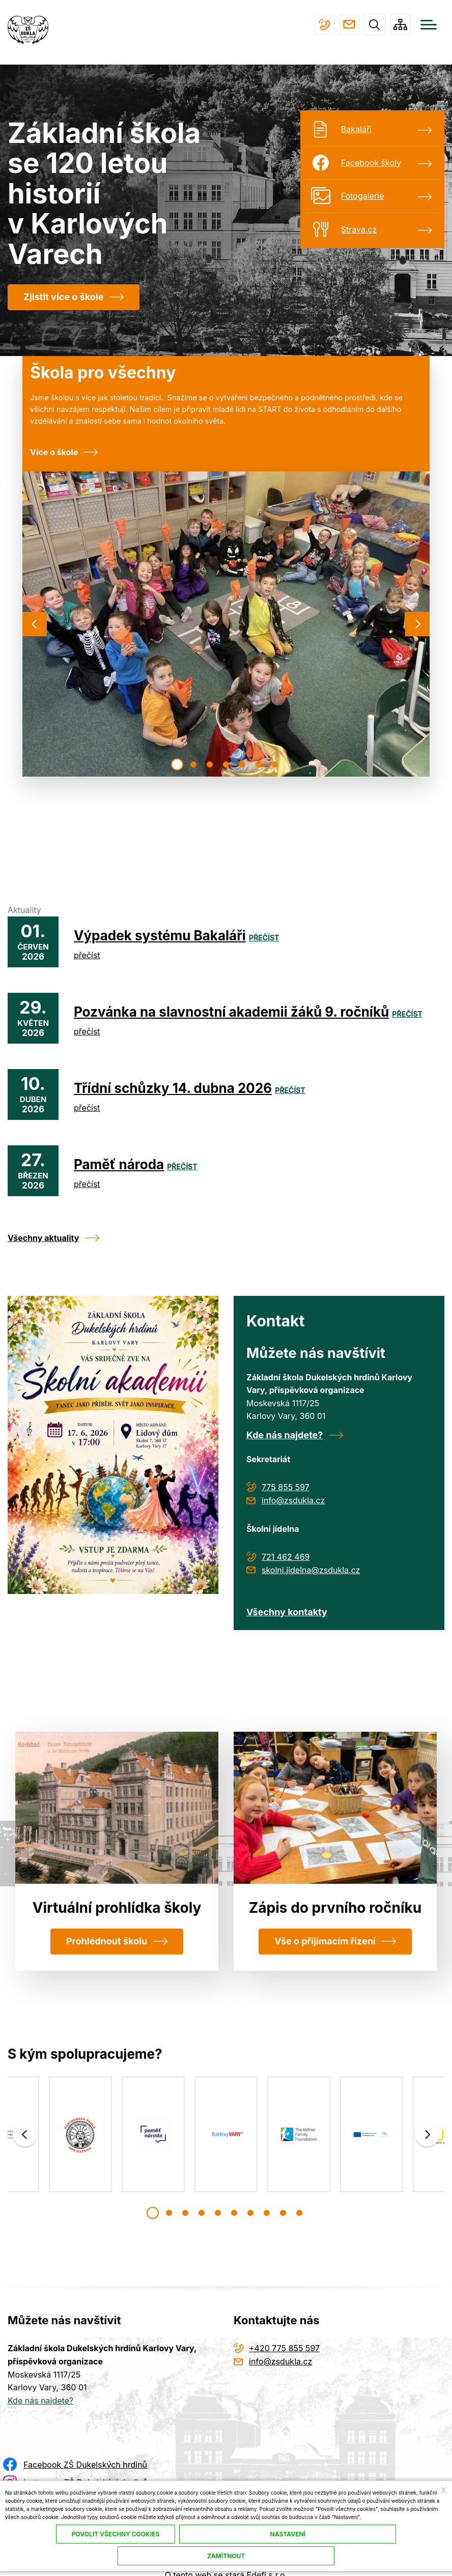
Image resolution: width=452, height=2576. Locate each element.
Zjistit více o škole (63, 297)
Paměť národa (119, 1165)
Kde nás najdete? (284, 1435)
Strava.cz (359, 230)
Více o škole (54, 453)
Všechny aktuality (43, 1238)
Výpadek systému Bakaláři (160, 936)
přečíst (264, 938)
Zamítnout (226, 2556)
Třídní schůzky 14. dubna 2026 (173, 1089)
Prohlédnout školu (106, 1941)
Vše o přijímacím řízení (324, 1941)
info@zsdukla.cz (346, 25)
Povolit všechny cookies (116, 2534)
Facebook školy (371, 163)
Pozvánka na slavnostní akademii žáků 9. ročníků (231, 1012)
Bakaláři (356, 130)
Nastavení (287, 2534)
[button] (177, 765)
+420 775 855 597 (320, 25)
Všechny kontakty (286, 1612)
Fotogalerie (362, 196)
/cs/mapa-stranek (399, 25)
